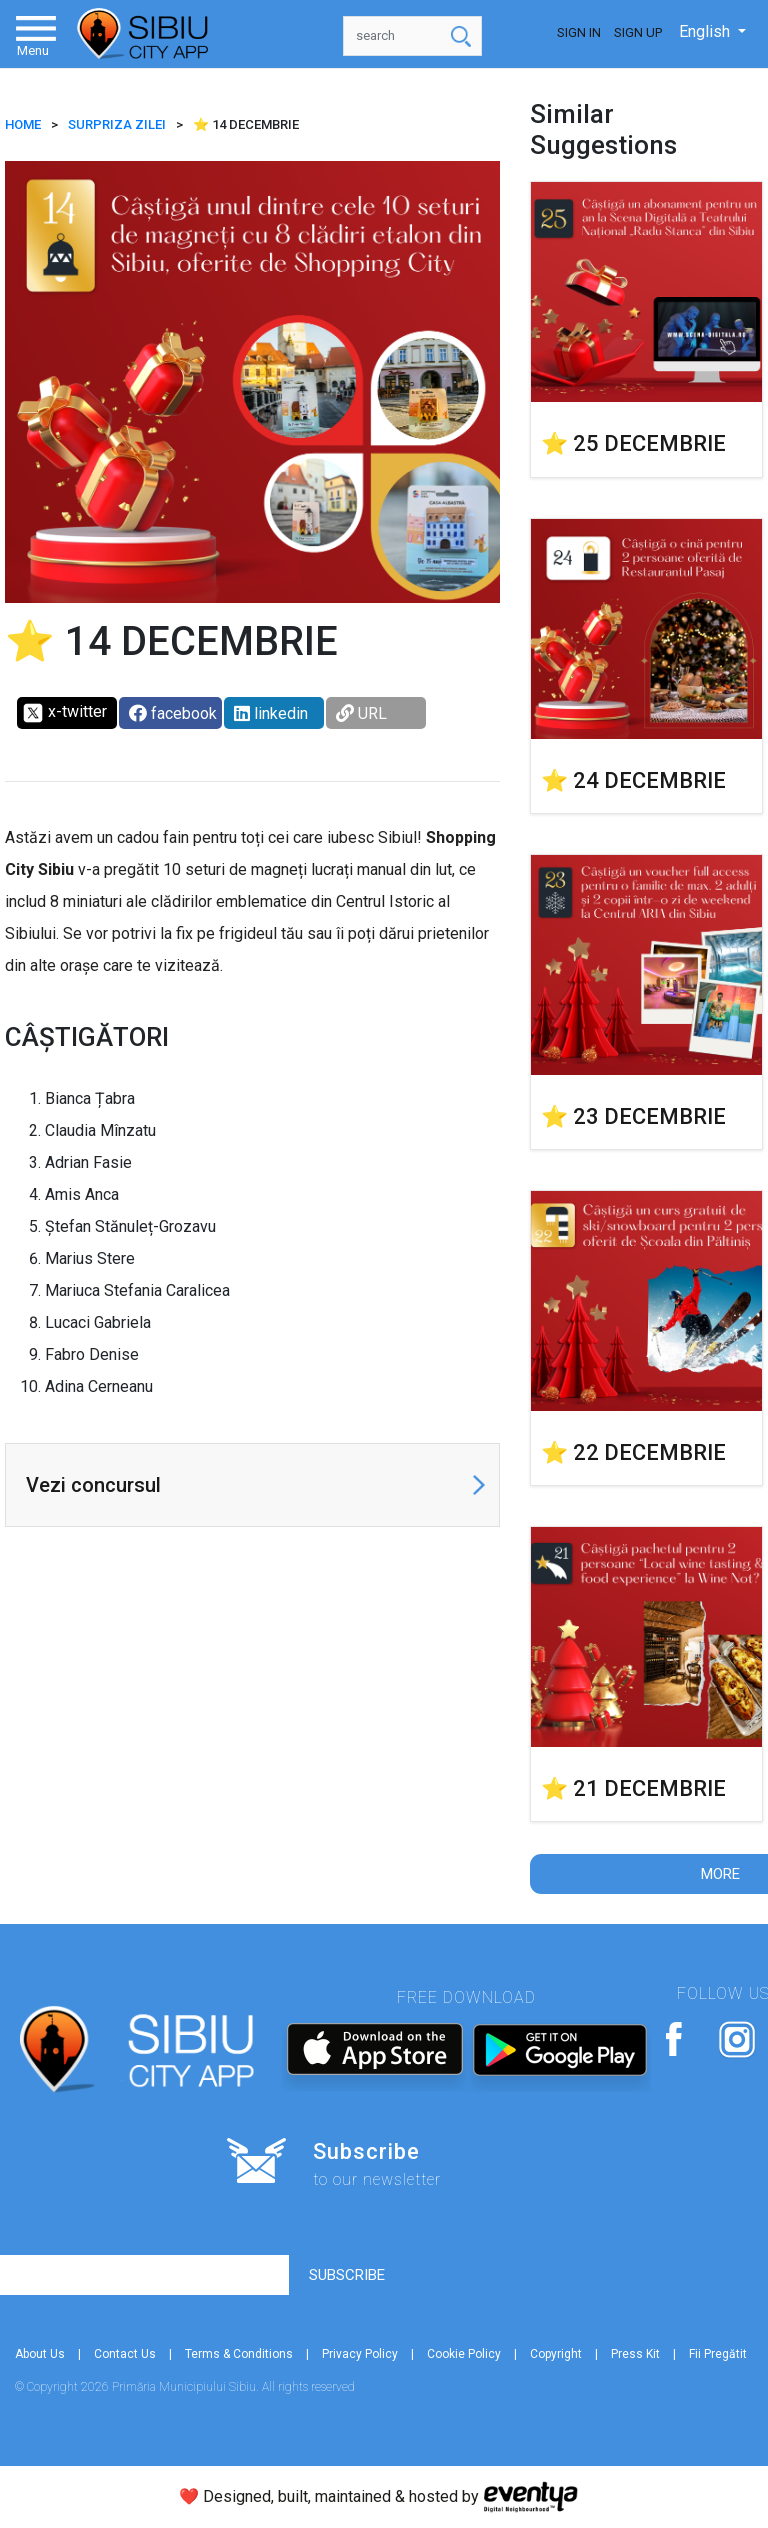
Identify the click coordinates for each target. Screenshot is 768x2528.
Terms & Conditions (239, 2354)
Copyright (556, 2354)
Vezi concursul (93, 1485)
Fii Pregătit (718, 2354)
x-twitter (64, 713)
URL (361, 713)
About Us (40, 2354)
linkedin (271, 713)
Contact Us (125, 2354)
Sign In (579, 32)
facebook (173, 713)
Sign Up (638, 32)
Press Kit (635, 2354)
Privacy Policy (360, 2354)
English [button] (706, 31)
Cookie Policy (464, 2354)
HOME (23, 124)
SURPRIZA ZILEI (117, 124)
